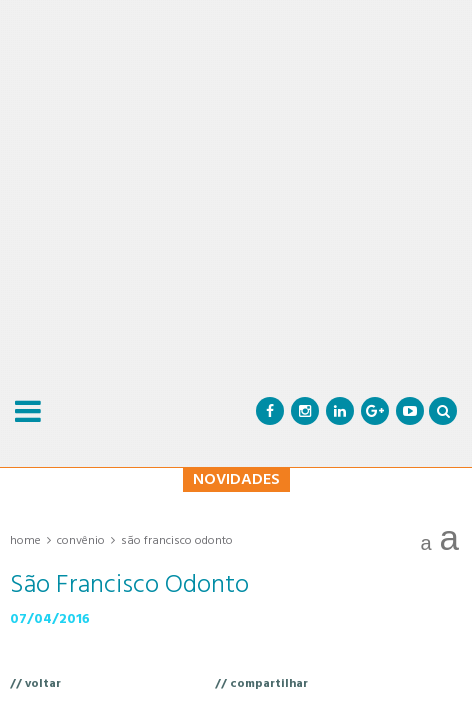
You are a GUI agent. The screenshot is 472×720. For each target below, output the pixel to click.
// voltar (35, 684)
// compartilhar (261, 684)
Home (25, 541)
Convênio (81, 541)
